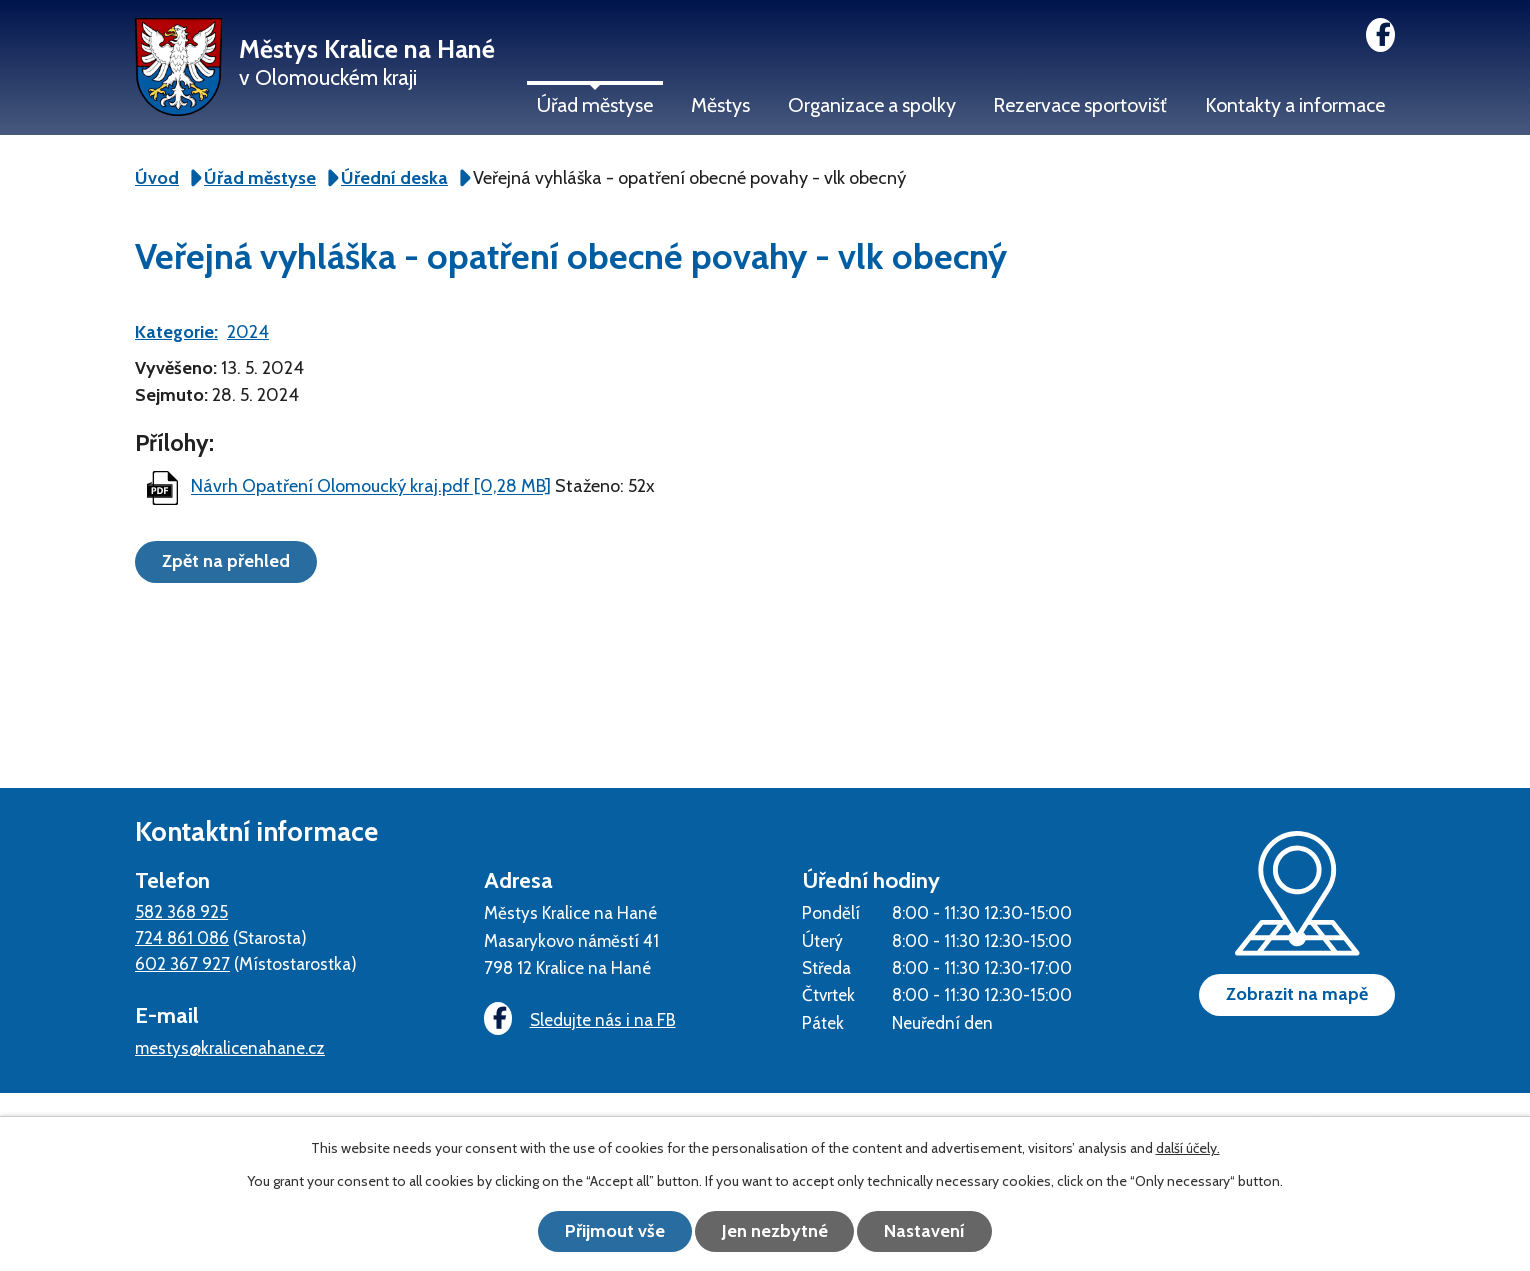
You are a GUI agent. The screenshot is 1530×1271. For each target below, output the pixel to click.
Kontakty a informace (1295, 105)
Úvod (157, 178)
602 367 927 (182, 963)
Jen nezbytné (775, 1231)
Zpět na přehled (226, 561)
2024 (248, 332)
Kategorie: (176, 332)
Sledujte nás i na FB (580, 1019)
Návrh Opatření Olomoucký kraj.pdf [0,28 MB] (371, 487)
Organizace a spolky (872, 105)
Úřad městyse (595, 105)
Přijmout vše (615, 1231)
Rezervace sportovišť (1080, 105)
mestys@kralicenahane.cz (230, 1047)
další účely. (1188, 1148)
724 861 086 (182, 937)
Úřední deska (394, 178)
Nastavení (925, 1231)
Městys (720, 105)
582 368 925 (181, 911)
